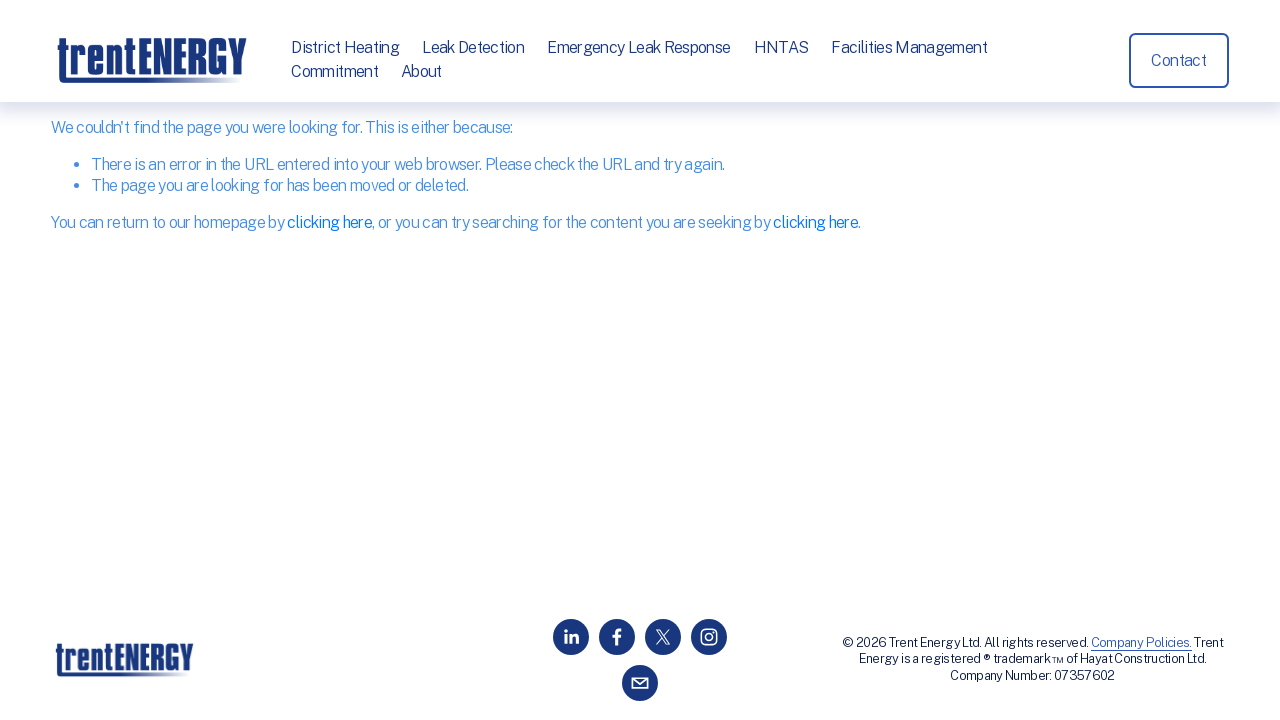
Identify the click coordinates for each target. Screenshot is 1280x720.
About (421, 71)
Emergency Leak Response (638, 47)
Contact (1178, 60)
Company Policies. (1141, 642)
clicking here (329, 222)
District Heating (345, 47)
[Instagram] (709, 637)
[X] (663, 637)
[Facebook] (617, 637)
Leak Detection (473, 47)
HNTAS (781, 47)
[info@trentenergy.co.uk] (640, 683)
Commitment (334, 71)
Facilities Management (909, 47)
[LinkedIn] (571, 637)
